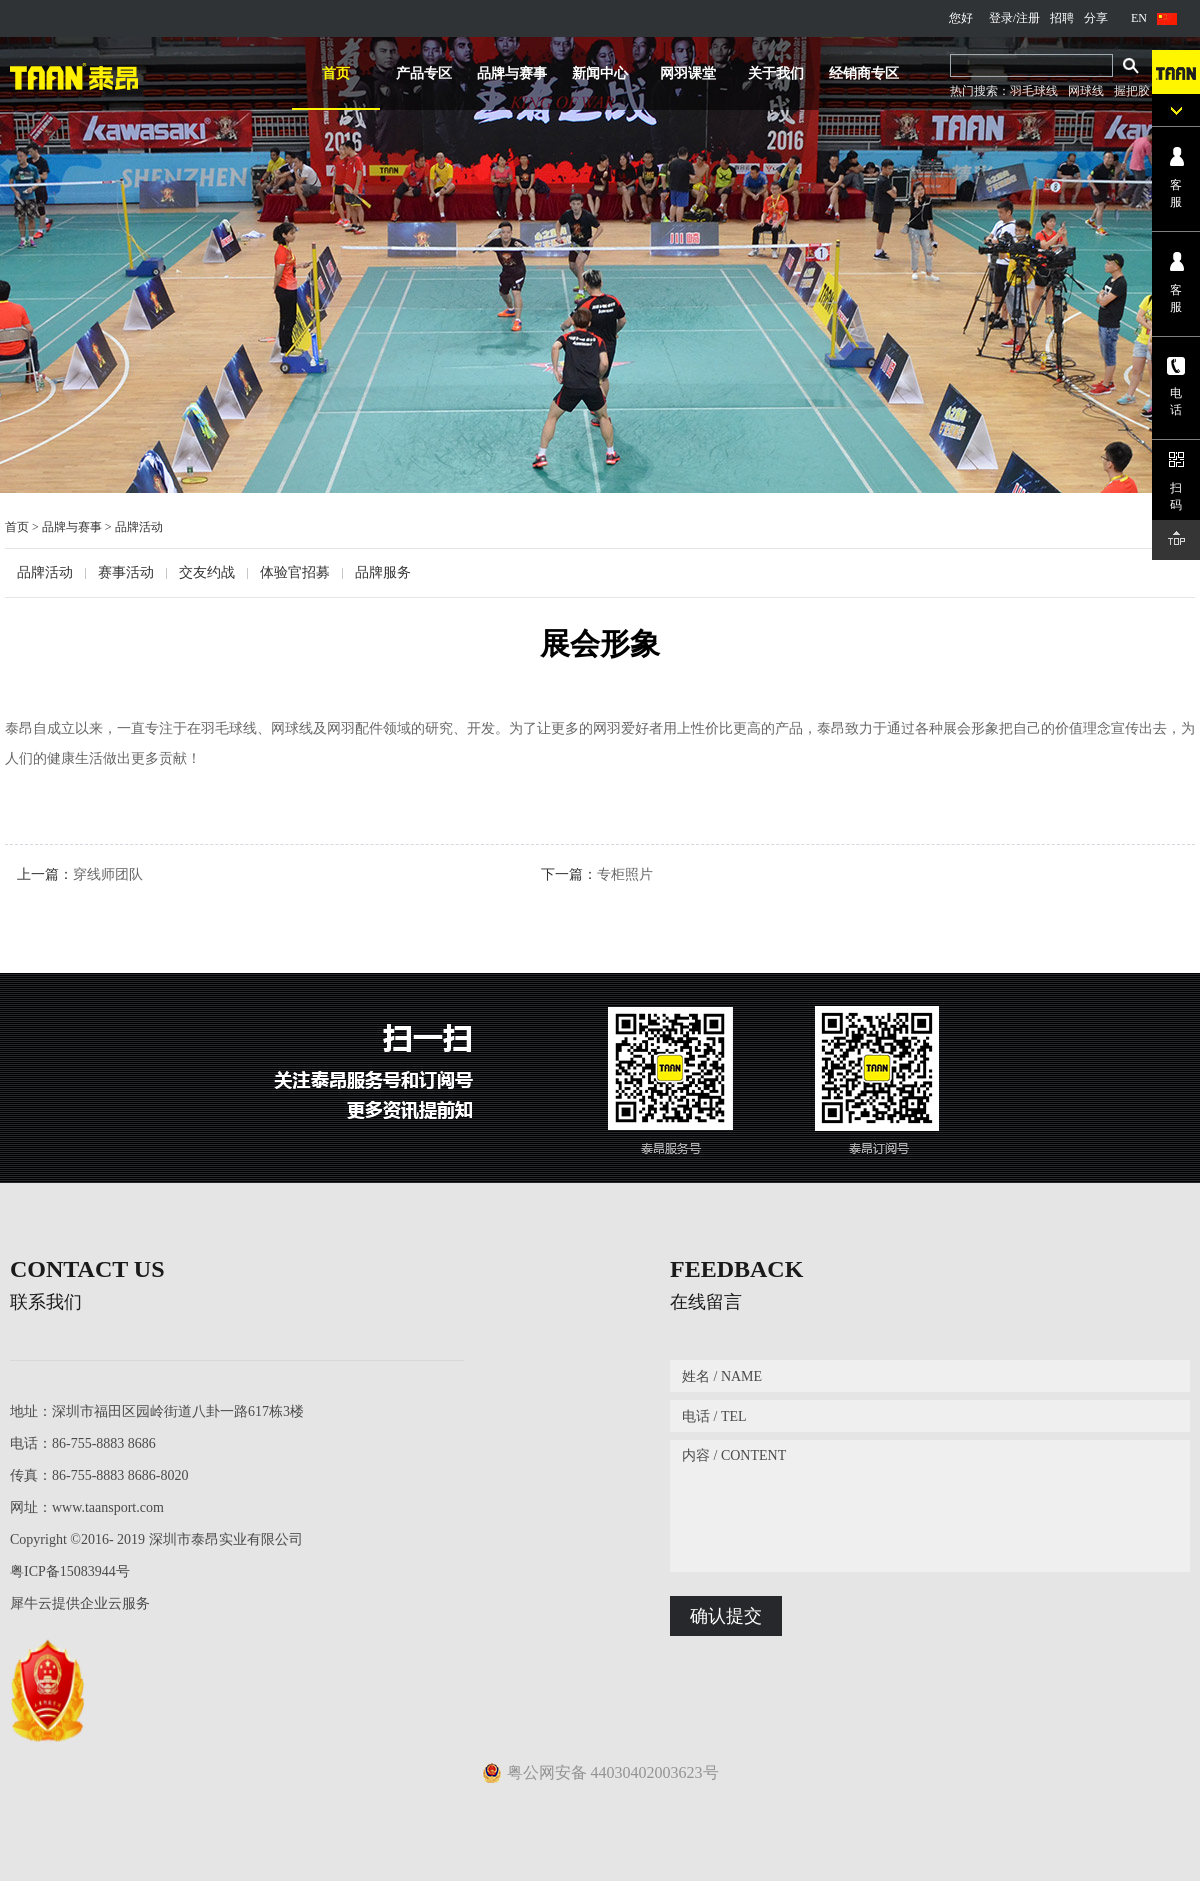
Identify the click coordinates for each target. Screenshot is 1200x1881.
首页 (336, 73)
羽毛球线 (1034, 91)
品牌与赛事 (72, 527)
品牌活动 (139, 527)
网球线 (1086, 91)
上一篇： (80, 874)
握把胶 (1132, 91)
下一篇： (597, 874)
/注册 (1026, 18)
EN (1139, 18)
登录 (1001, 18)
